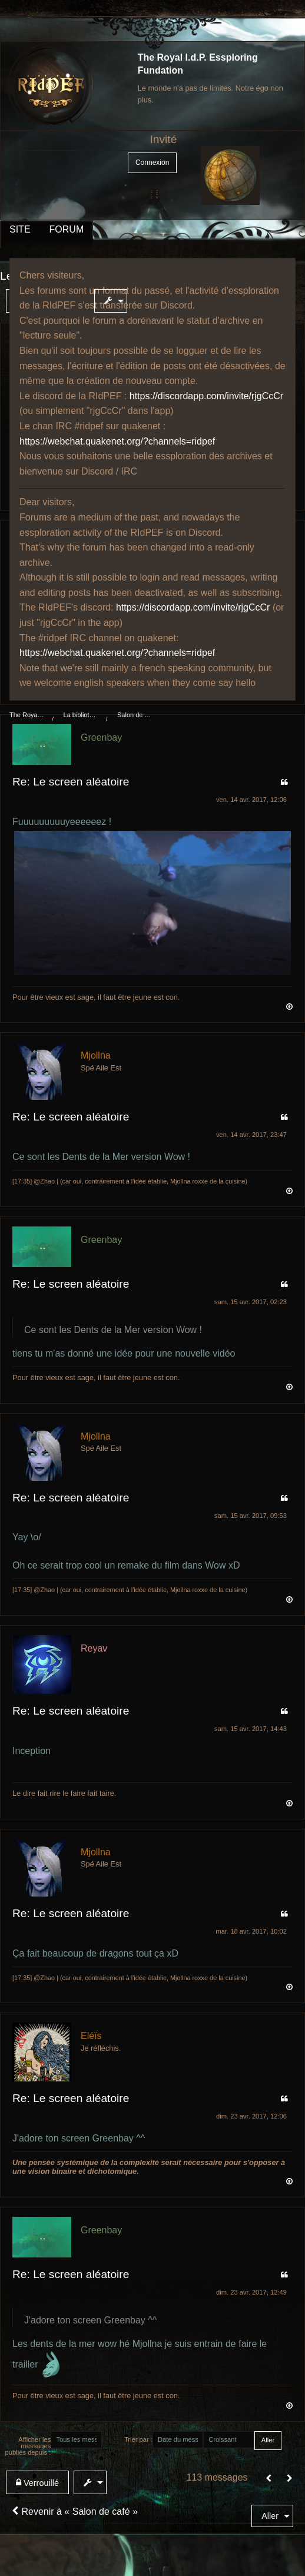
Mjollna (96, 1055)
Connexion (152, 162)
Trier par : (138, 2439)
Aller (270, 2516)
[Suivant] (290, 2479)
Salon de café (134, 714)
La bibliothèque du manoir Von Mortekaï (81, 714)
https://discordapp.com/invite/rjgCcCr (206, 396)
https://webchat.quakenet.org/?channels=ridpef (117, 441)
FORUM (66, 229)
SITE (20, 229)
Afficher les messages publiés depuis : (28, 2446)
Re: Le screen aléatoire (70, 781)
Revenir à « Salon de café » (75, 2512)
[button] (269, 2479)
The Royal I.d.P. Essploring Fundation (27, 714)
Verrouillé (37, 2483)
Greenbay (101, 737)
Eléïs (91, 2036)
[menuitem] (113, 301)
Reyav (94, 1648)
